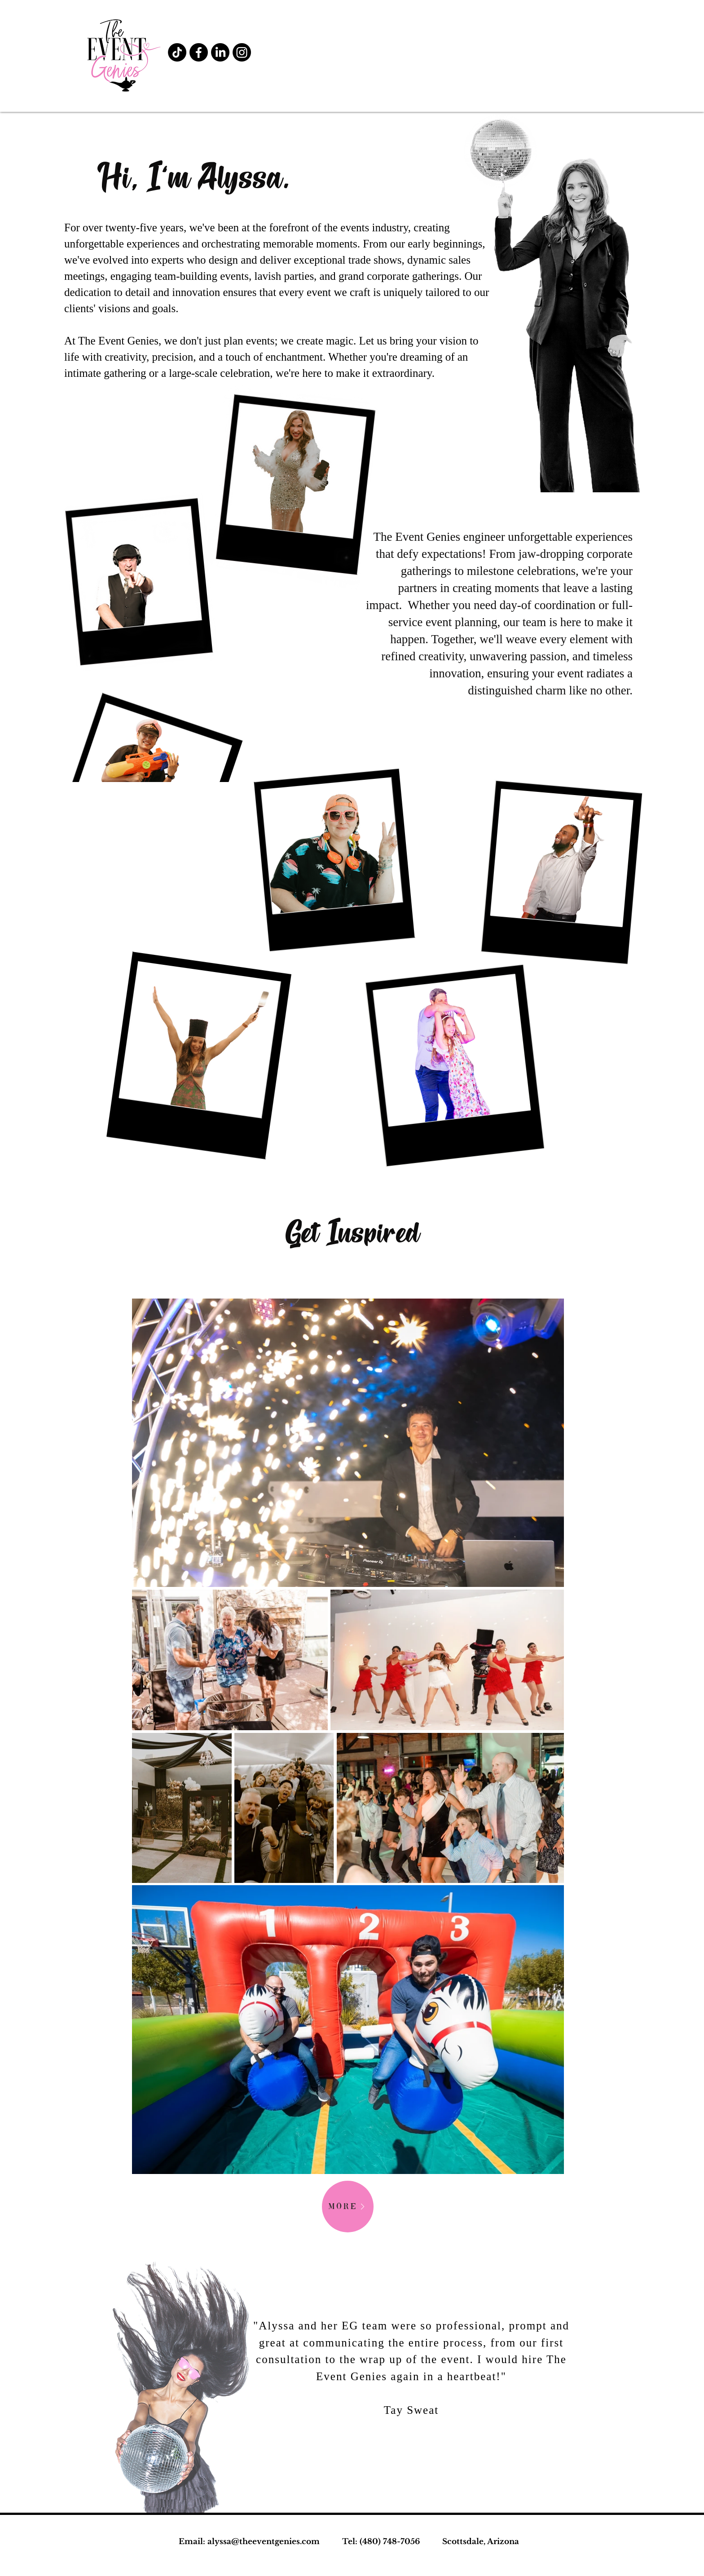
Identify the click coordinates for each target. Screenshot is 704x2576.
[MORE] (348, 2206)
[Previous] (57, 2328)
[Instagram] (242, 52)
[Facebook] (198, 52)
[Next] (647, 2328)
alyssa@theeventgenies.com (263, 2541)
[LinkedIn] (220, 52)
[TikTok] (177, 52)
